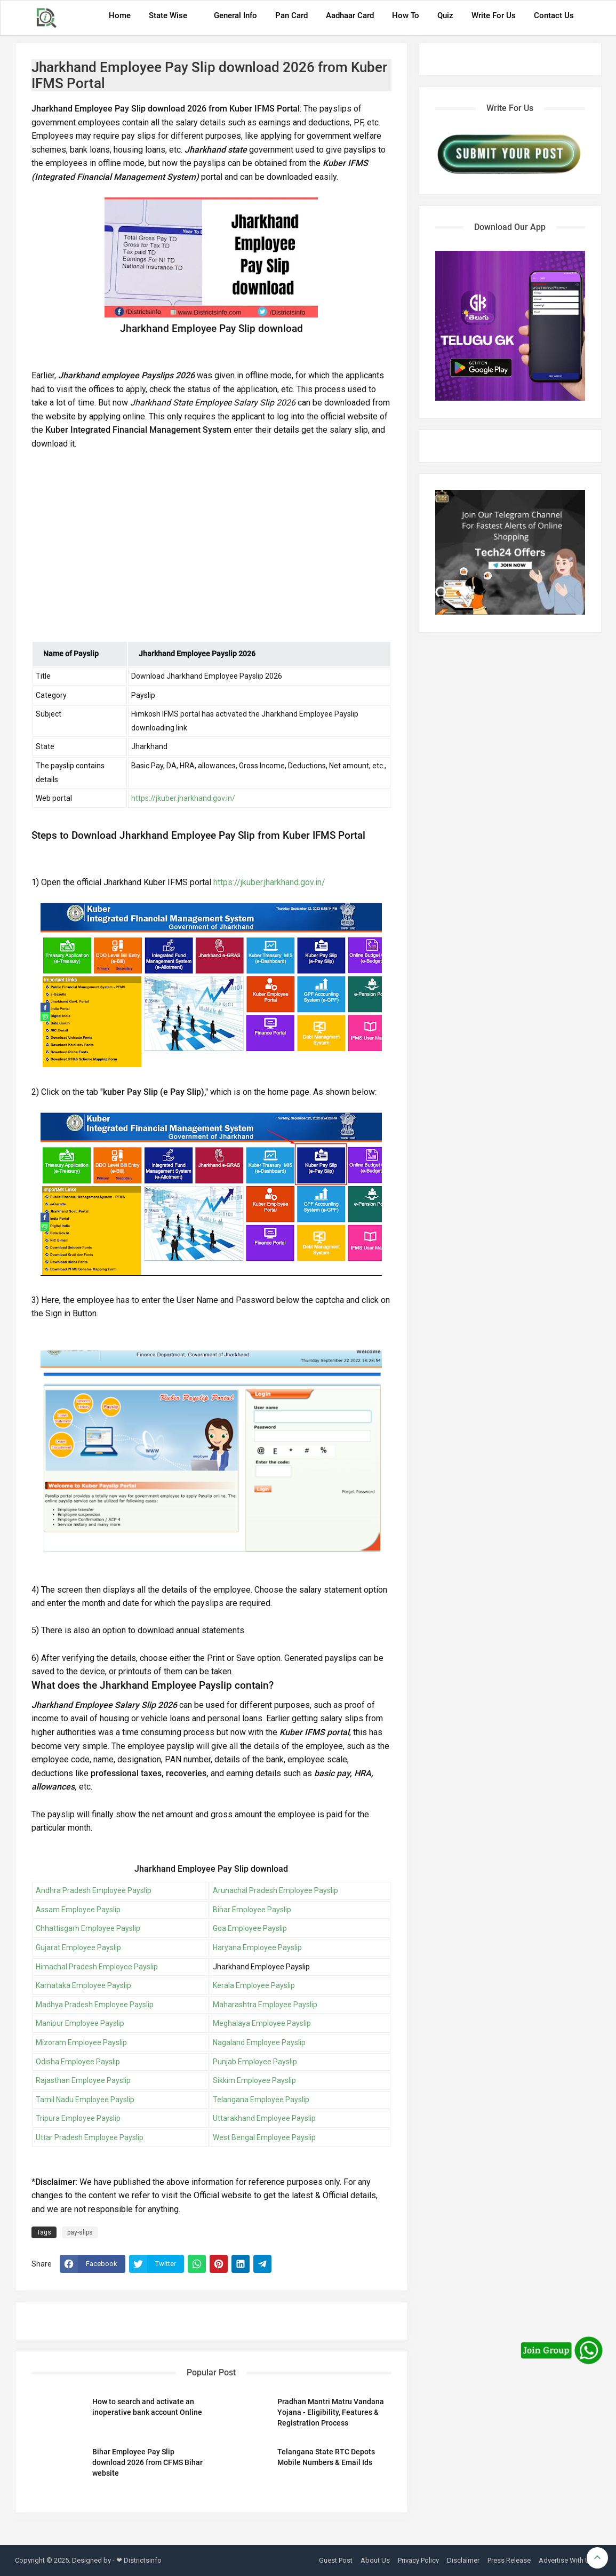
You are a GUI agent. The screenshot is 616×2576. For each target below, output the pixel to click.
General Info (235, 15)
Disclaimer (463, 2560)
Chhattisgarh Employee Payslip (88, 1928)
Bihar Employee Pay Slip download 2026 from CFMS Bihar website (147, 2462)
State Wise (168, 15)
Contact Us (554, 15)
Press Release (509, 2560)
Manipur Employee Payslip (80, 2023)
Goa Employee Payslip (250, 1928)
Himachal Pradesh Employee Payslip (97, 1966)
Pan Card (291, 15)
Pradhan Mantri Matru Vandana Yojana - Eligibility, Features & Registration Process (330, 2412)
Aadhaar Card (350, 15)
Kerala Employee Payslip (254, 1985)
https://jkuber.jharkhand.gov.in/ (183, 798)
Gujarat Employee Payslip (78, 1947)
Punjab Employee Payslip (255, 2061)
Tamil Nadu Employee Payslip (85, 2099)
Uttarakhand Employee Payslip (264, 2118)
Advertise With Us (566, 2560)
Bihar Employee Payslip (252, 1909)
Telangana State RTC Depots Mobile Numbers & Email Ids (326, 2457)
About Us (375, 2560)
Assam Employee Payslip (78, 1909)
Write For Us (493, 15)
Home (120, 15)
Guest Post (336, 2560)
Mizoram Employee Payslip (81, 2042)
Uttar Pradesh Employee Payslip (89, 2137)
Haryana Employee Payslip (257, 1947)
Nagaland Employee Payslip (259, 2042)
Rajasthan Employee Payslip (83, 2080)
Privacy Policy (418, 2560)
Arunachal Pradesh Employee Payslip (275, 1890)
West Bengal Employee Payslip (264, 2137)
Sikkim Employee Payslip (254, 2080)
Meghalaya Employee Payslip (262, 2023)
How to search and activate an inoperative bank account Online (147, 2406)
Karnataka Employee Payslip (83, 1985)
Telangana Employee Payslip (261, 2099)
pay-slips (80, 2232)
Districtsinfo (143, 2560)
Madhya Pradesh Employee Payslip (95, 2004)
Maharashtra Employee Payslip (265, 2004)
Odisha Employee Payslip (78, 2061)
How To (405, 15)
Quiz (445, 15)
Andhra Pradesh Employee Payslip (93, 1890)
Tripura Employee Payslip (78, 2118)
